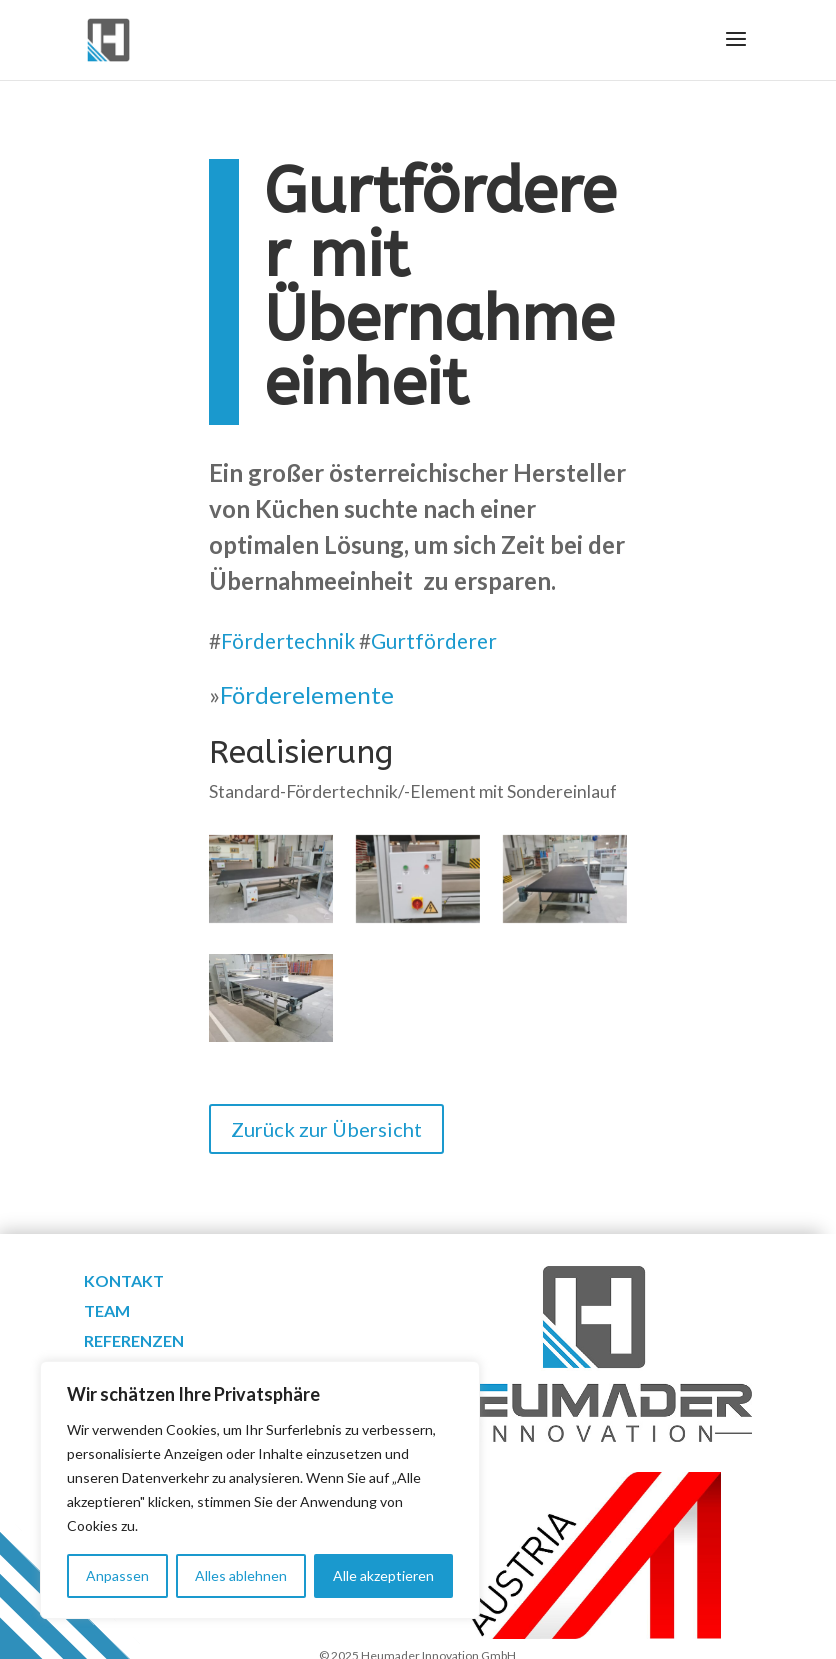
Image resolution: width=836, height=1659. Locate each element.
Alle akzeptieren (383, 1575)
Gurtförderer (434, 640)
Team (107, 1312)
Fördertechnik (288, 640)
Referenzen (134, 1342)
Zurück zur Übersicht (326, 1129)
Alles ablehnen (241, 1575)
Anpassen (117, 1575)
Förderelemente (307, 694)
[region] (260, 1490)
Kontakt (124, 1282)
